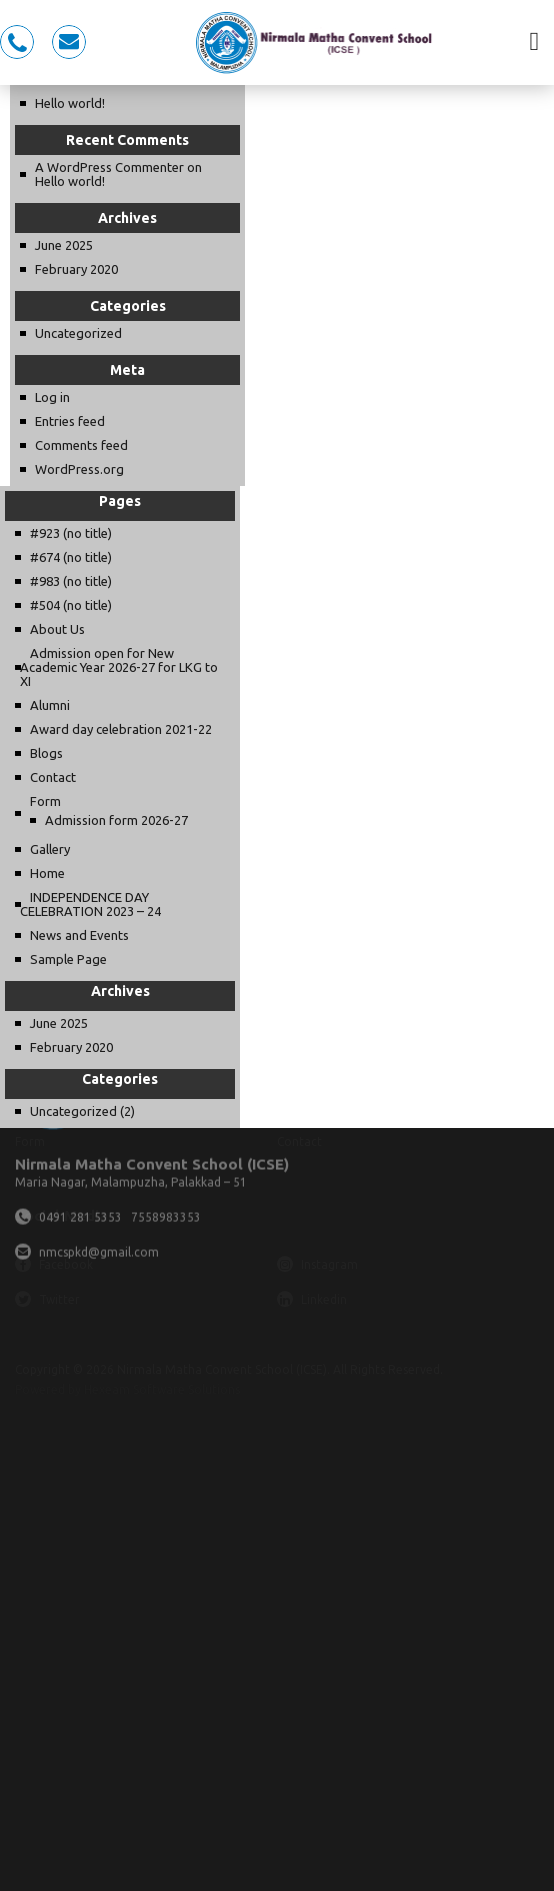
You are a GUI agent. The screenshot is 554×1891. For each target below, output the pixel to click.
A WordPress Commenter (109, 167)
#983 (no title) (71, 581)
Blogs (46, 753)
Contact (53, 777)
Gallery (50, 849)
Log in (52, 397)
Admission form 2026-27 (116, 820)
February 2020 (76, 269)
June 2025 (64, 245)
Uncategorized (78, 333)
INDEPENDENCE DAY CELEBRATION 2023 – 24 (90, 904)
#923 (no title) (71, 533)
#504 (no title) (71, 605)
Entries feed (70, 421)
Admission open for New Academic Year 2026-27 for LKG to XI (119, 667)
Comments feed (81, 445)
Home (47, 873)
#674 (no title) (71, 557)
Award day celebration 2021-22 (121, 729)
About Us (57, 629)
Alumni (50, 705)
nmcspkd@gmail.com (69, 42)
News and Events (79, 935)
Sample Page (68, 959)
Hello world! (70, 103)
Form (45, 801)
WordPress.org (79, 469)
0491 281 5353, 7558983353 (17, 42)
